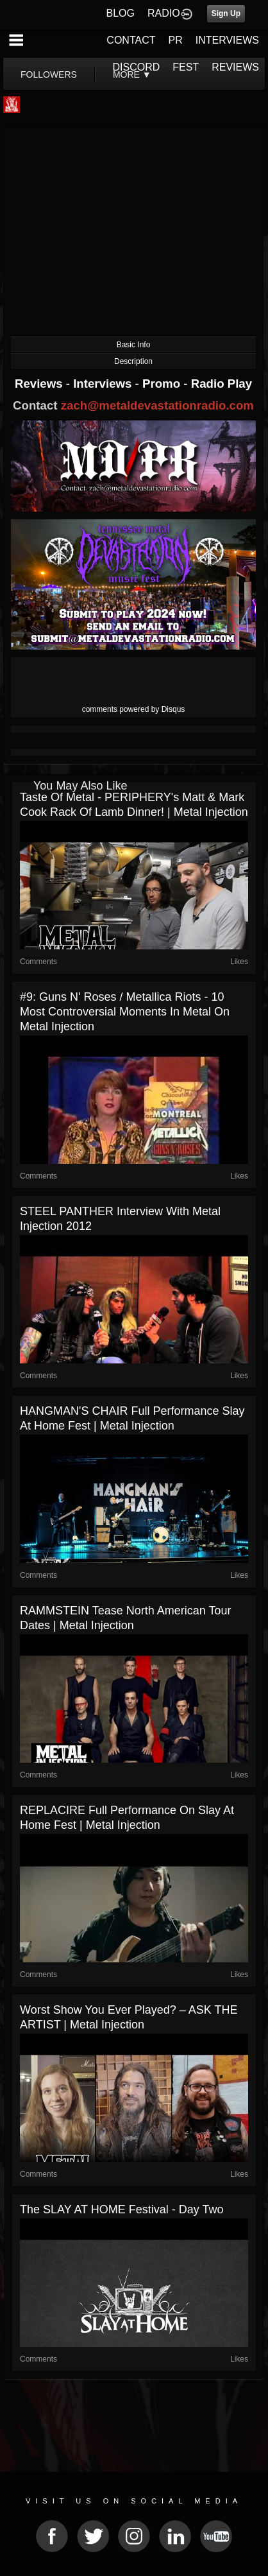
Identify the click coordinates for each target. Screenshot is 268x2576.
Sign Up (226, 13)
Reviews (40, 383)
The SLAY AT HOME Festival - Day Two (121, 2209)
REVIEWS (235, 67)
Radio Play (221, 383)
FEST (185, 67)
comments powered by (133, 709)
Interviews (104, 383)
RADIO (163, 13)
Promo (162, 383)
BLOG (120, 13)
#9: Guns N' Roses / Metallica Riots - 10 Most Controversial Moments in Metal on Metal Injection (125, 1011)
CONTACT (130, 40)
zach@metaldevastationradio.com (157, 405)
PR (175, 40)
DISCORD (136, 67)
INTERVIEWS (227, 40)
